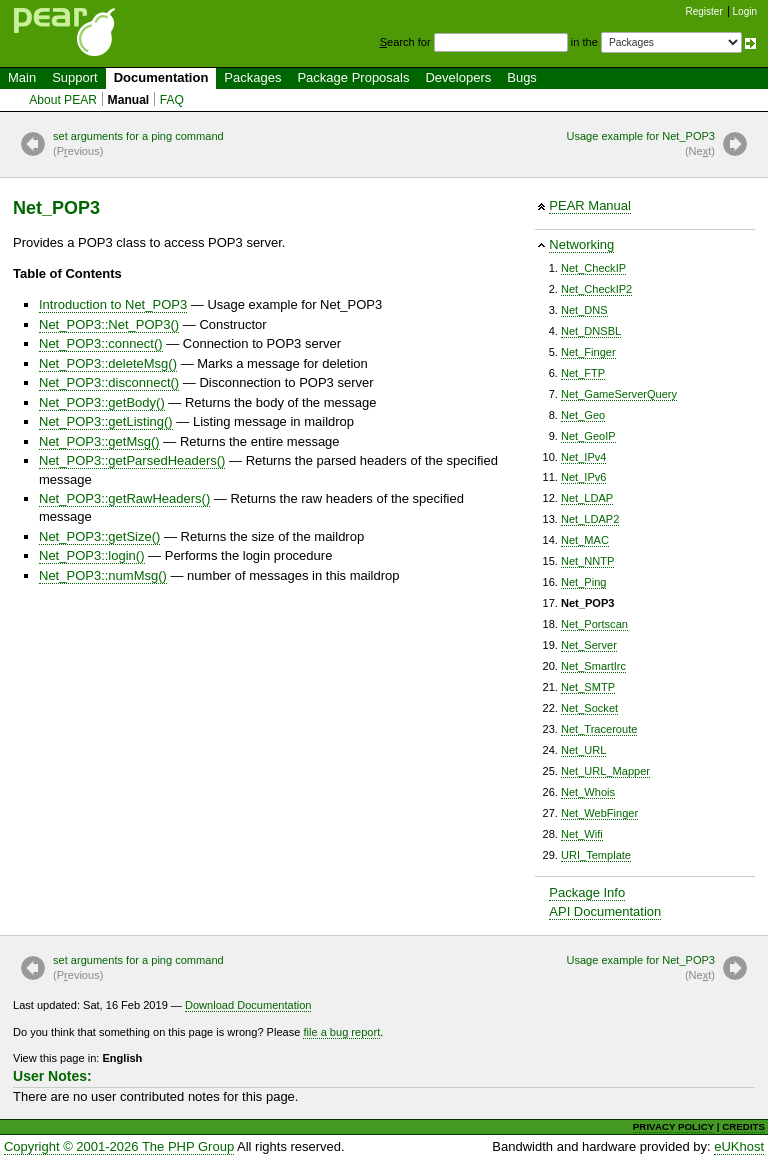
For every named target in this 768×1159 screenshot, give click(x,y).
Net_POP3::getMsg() (99, 441)
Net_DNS (584, 310)
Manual (129, 100)
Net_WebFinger (599, 813)
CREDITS (743, 1126)
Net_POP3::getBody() (102, 402)
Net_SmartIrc (593, 666)
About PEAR (63, 100)
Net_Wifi (582, 834)
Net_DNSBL (591, 331)
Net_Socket (589, 708)
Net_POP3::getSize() (99, 536)
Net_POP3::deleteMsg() (108, 363)
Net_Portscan (594, 624)
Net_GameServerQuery (619, 394)
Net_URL (583, 750)
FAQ (172, 100)
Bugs (522, 77)
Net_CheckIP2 (596, 289)
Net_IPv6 (583, 477)
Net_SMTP (588, 687)
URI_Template (596, 855)
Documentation (161, 77)
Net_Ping (583, 582)
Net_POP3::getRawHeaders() (124, 498)
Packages (252, 77)
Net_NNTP (587, 561)
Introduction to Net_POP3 (113, 304)
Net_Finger (588, 352)
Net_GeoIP (588, 436)
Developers (458, 77)
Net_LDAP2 (590, 519)
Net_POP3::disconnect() (109, 382)
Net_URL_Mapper (605, 771)
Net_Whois (588, 792)
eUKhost (739, 1146)
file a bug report (341, 1032)
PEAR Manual (590, 205)
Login (745, 11)
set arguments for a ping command (138, 145)
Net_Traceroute (599, 729)
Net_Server (589, 645)
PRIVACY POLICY (673, 1126)
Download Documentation (248, 1005)
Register (704, 11)
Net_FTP (583, 373)
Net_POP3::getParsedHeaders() (132, 460)
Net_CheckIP (593, 268)
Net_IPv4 (583, 457)
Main (22, 77)
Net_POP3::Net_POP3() (109, 324)
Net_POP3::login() (92, 555)
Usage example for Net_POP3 (640, 145)
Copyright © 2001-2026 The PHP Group (119, 1146)
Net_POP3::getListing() (106, 421)
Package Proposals (353, 77)
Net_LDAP (587, 498)
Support (75, 77)
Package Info (587, 892)
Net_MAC (585, 540)
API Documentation (605, 911)
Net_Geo (583, 415)
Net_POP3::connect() (101, 343)
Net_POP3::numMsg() (103, 575)
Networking (581, 244)
